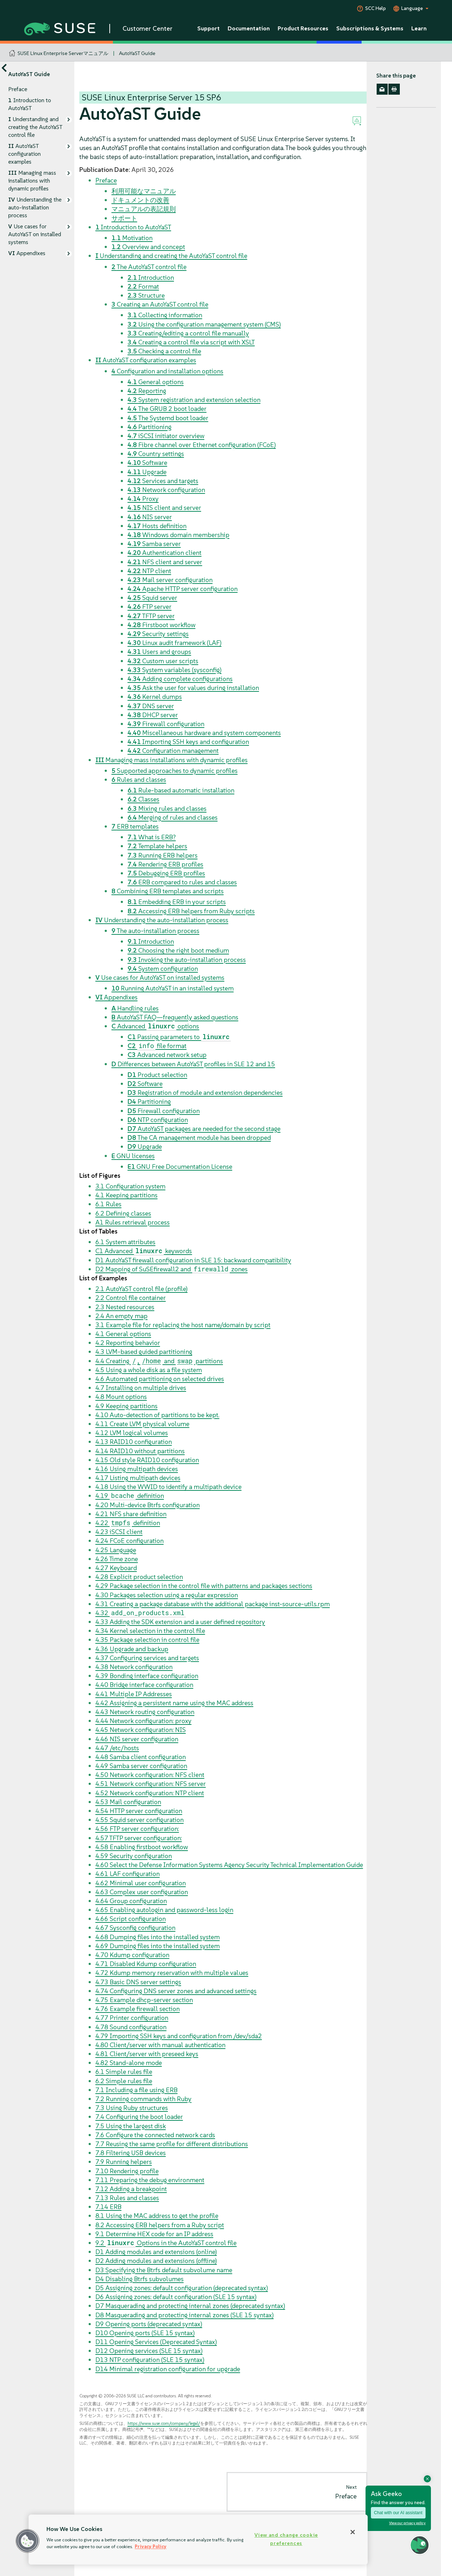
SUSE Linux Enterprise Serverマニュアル (63, 53)
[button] (27, 2541)
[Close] (353, 2532)
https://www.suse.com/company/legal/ (164, 2423)
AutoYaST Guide (137, 53)
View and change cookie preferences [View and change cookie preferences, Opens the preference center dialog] (286, 2539)
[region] (198, 2540)
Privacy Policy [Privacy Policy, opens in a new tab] (151, 2546)
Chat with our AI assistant (398, 2512)
